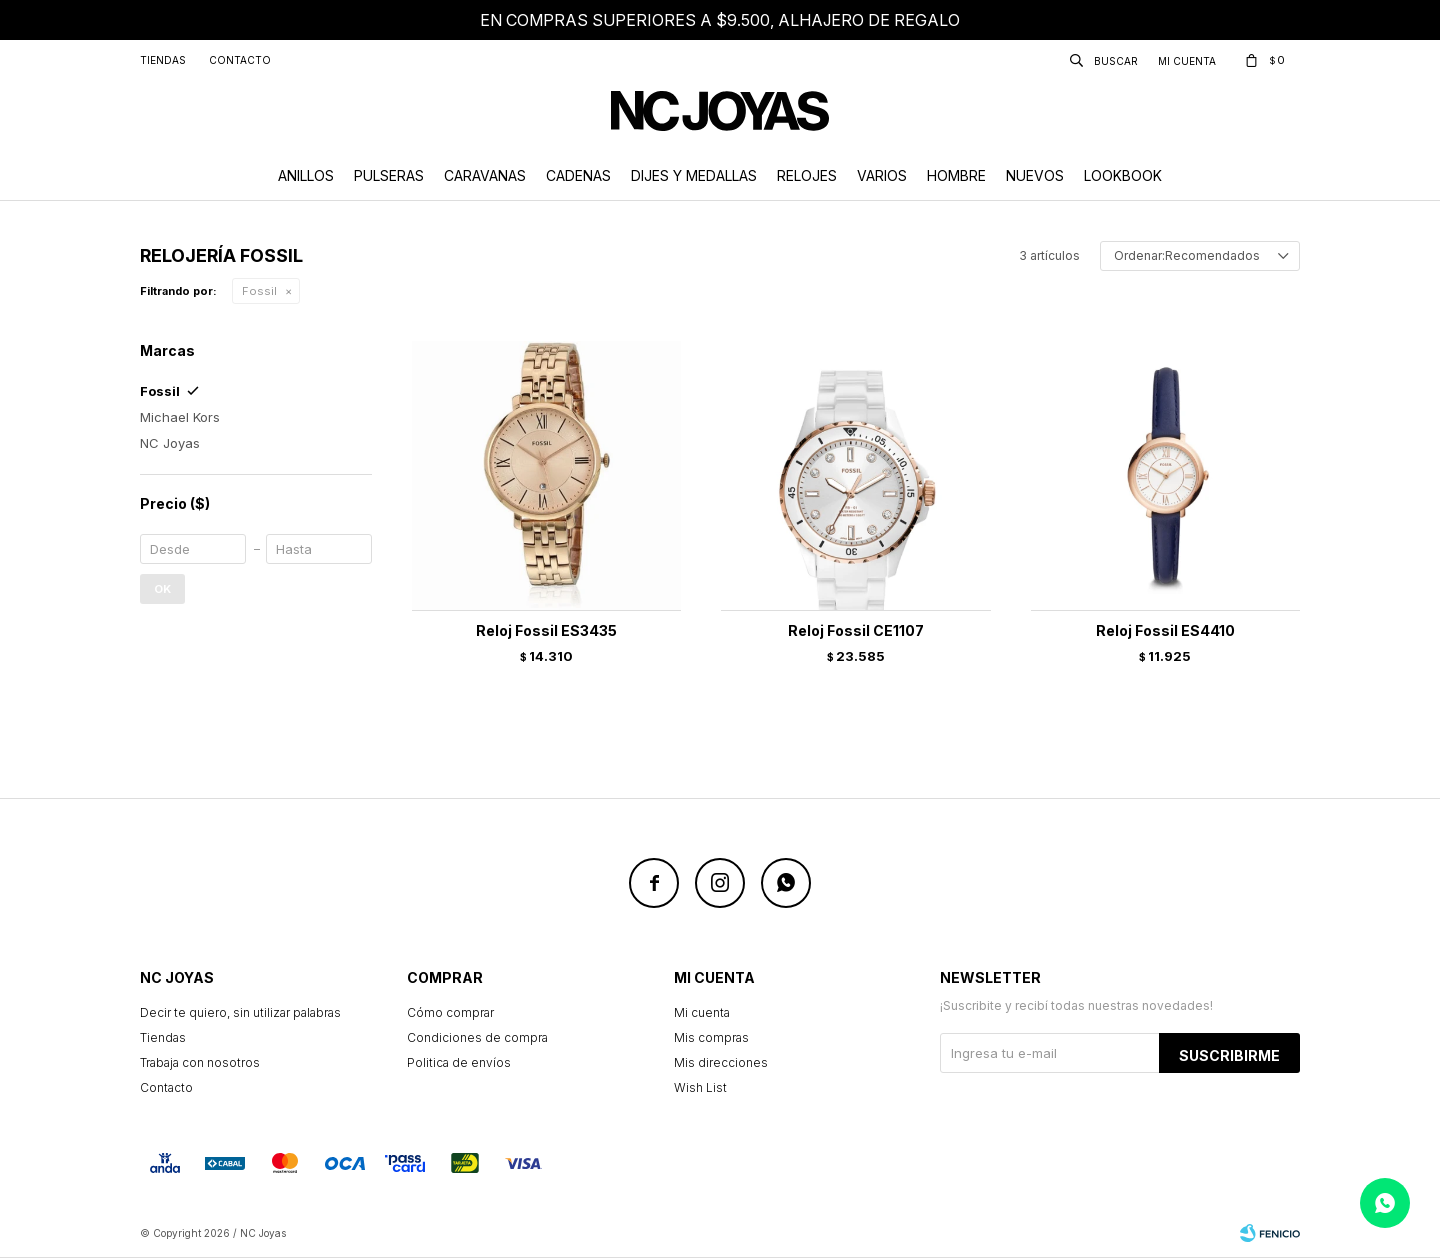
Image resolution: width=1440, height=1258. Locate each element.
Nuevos (1035, 175)
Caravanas (485, 175)
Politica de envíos (459, 1062)
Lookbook (1123, 175)
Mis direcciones (721, 1062)
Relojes (807, 175)
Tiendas (163, 60)
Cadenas (578, 175)
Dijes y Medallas (694, 175)
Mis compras (711, 1037)
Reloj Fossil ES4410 (1165, 630)
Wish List (700, 1087)
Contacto (240, 60)
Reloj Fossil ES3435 (546, 630)
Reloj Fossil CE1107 (856, 630)
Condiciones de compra (477, 1037)
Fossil (259, 291)
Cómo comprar (450, 1012)
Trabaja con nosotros (200, 1062)
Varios (882, 175)
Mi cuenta (702, 1012)
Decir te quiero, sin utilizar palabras (240, 1012)
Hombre (956, 175)
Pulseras (389, 175)
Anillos (306, 175)
